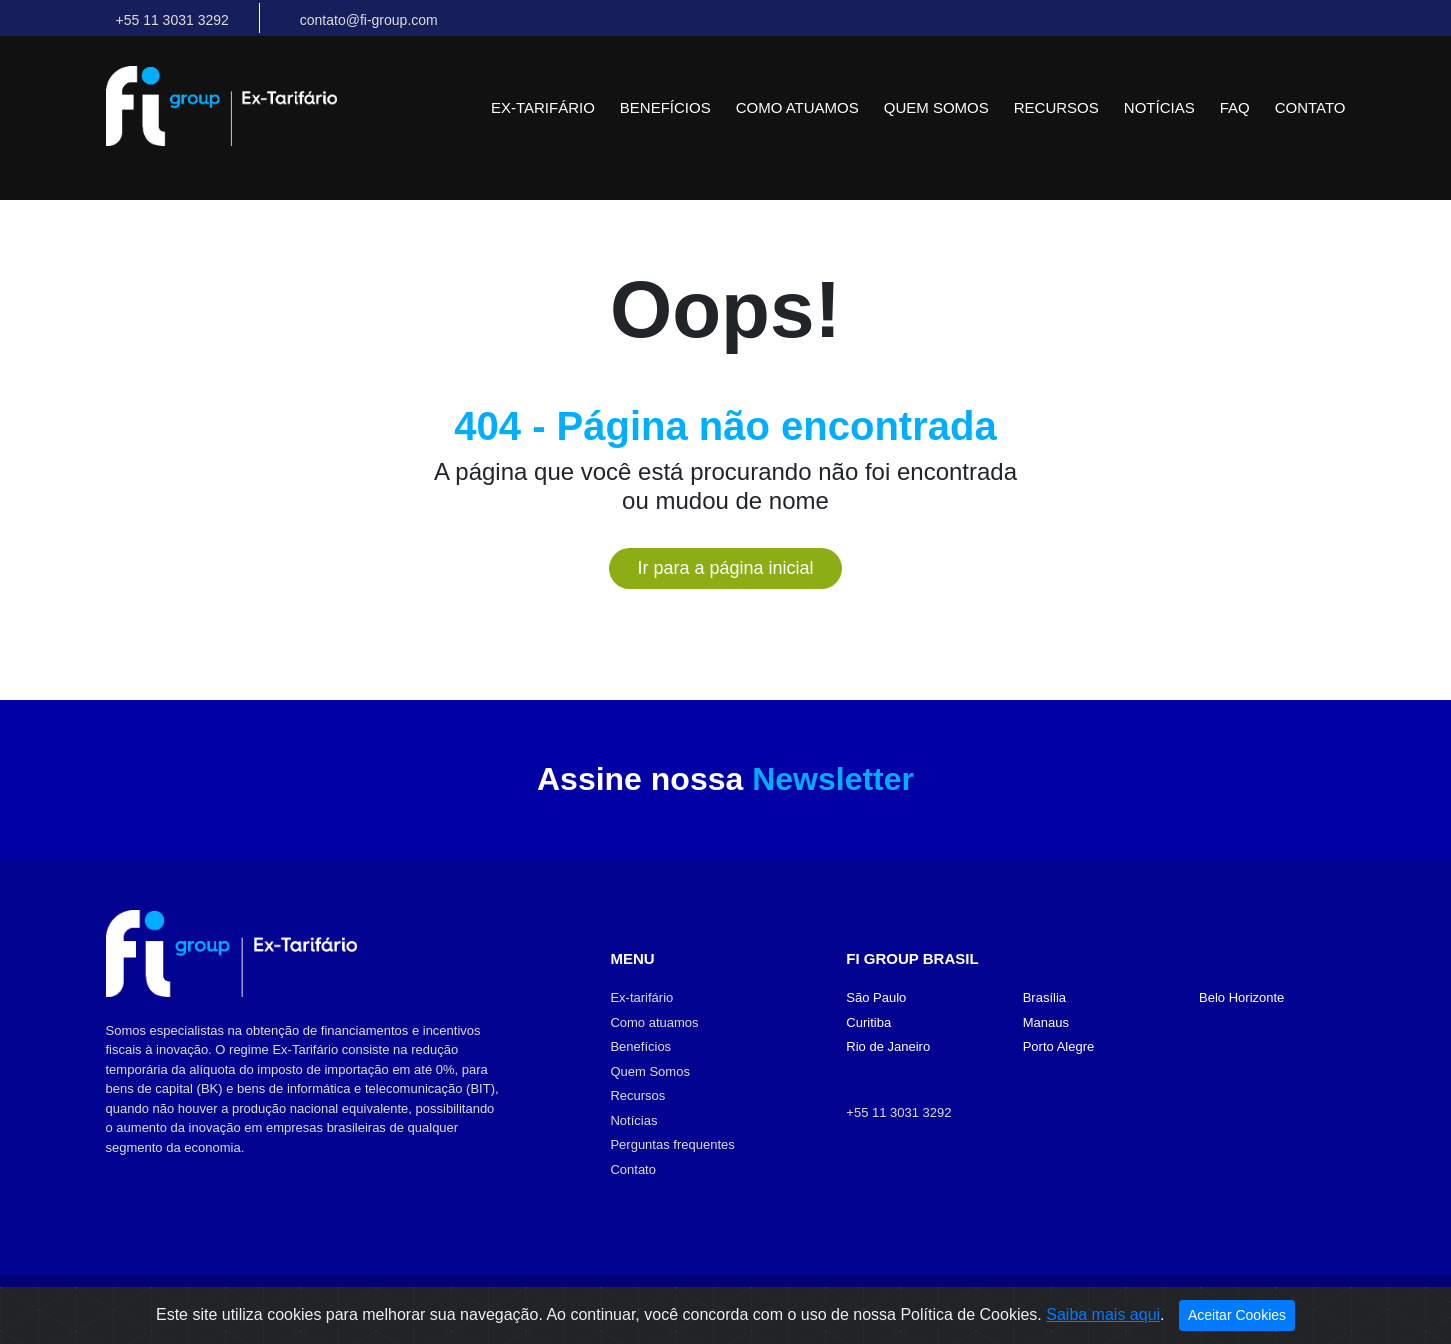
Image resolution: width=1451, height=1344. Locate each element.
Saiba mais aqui (1103, 1314)
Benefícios (665, 107)
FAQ (1235, 107)
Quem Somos (936, 107)
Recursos (1056, 107)
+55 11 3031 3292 (898, 1112)
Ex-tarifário (543, 107)
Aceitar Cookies (1237, 1315)
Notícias (1159, 107)
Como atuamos (797, 107)
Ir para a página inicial (725, 568)
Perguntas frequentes (672, 1144)
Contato (1310, 107)
